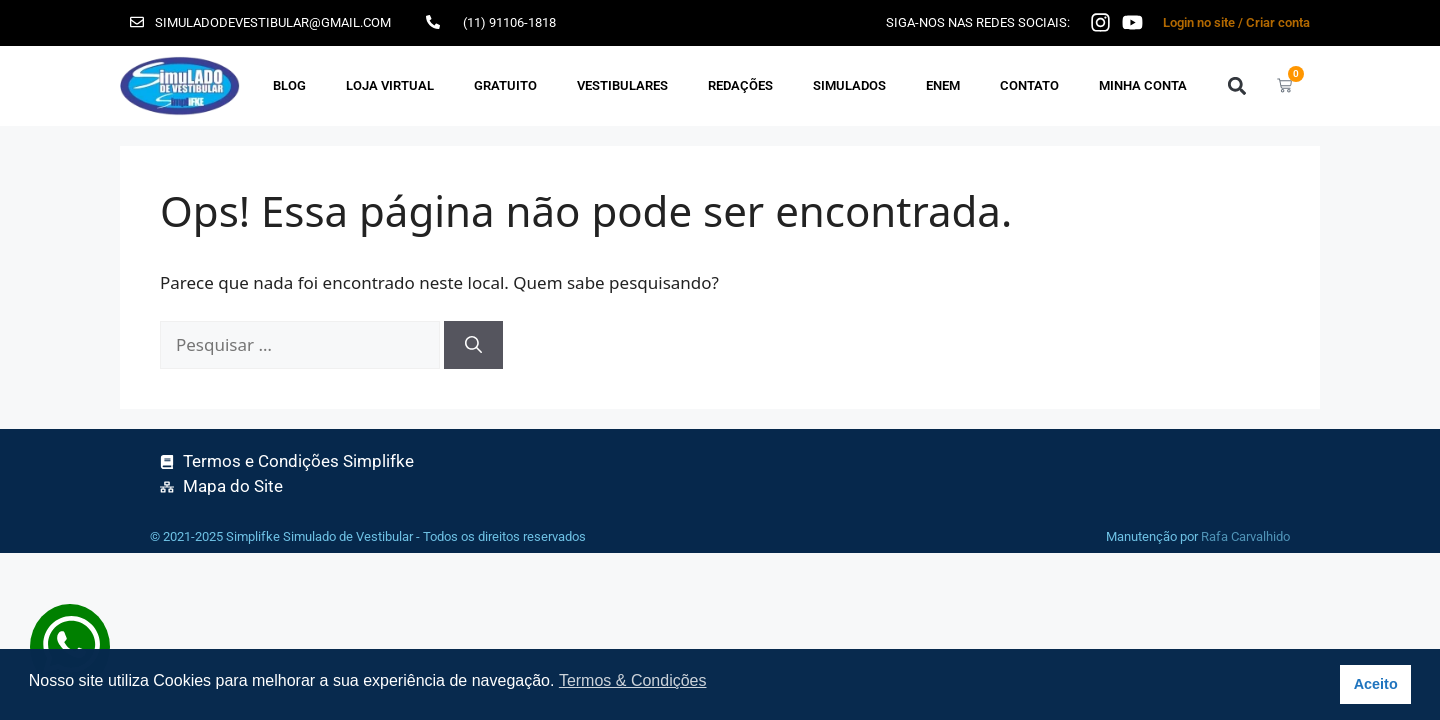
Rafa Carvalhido (1245, 536)
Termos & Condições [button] (633, 680)
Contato (1029, 85)
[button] (1236, 85)
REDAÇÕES (740, 85)
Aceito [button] (1376, 684)
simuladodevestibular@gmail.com (273, 22)
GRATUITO (505, 85)
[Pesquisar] (473, 345)
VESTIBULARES (622, 85)
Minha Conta (1143, 85)
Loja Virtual (390, 85)
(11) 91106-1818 (509, 22)
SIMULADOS (849, 85)
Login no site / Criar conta (1236, 22)
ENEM (943, 85)
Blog (289, 85)
